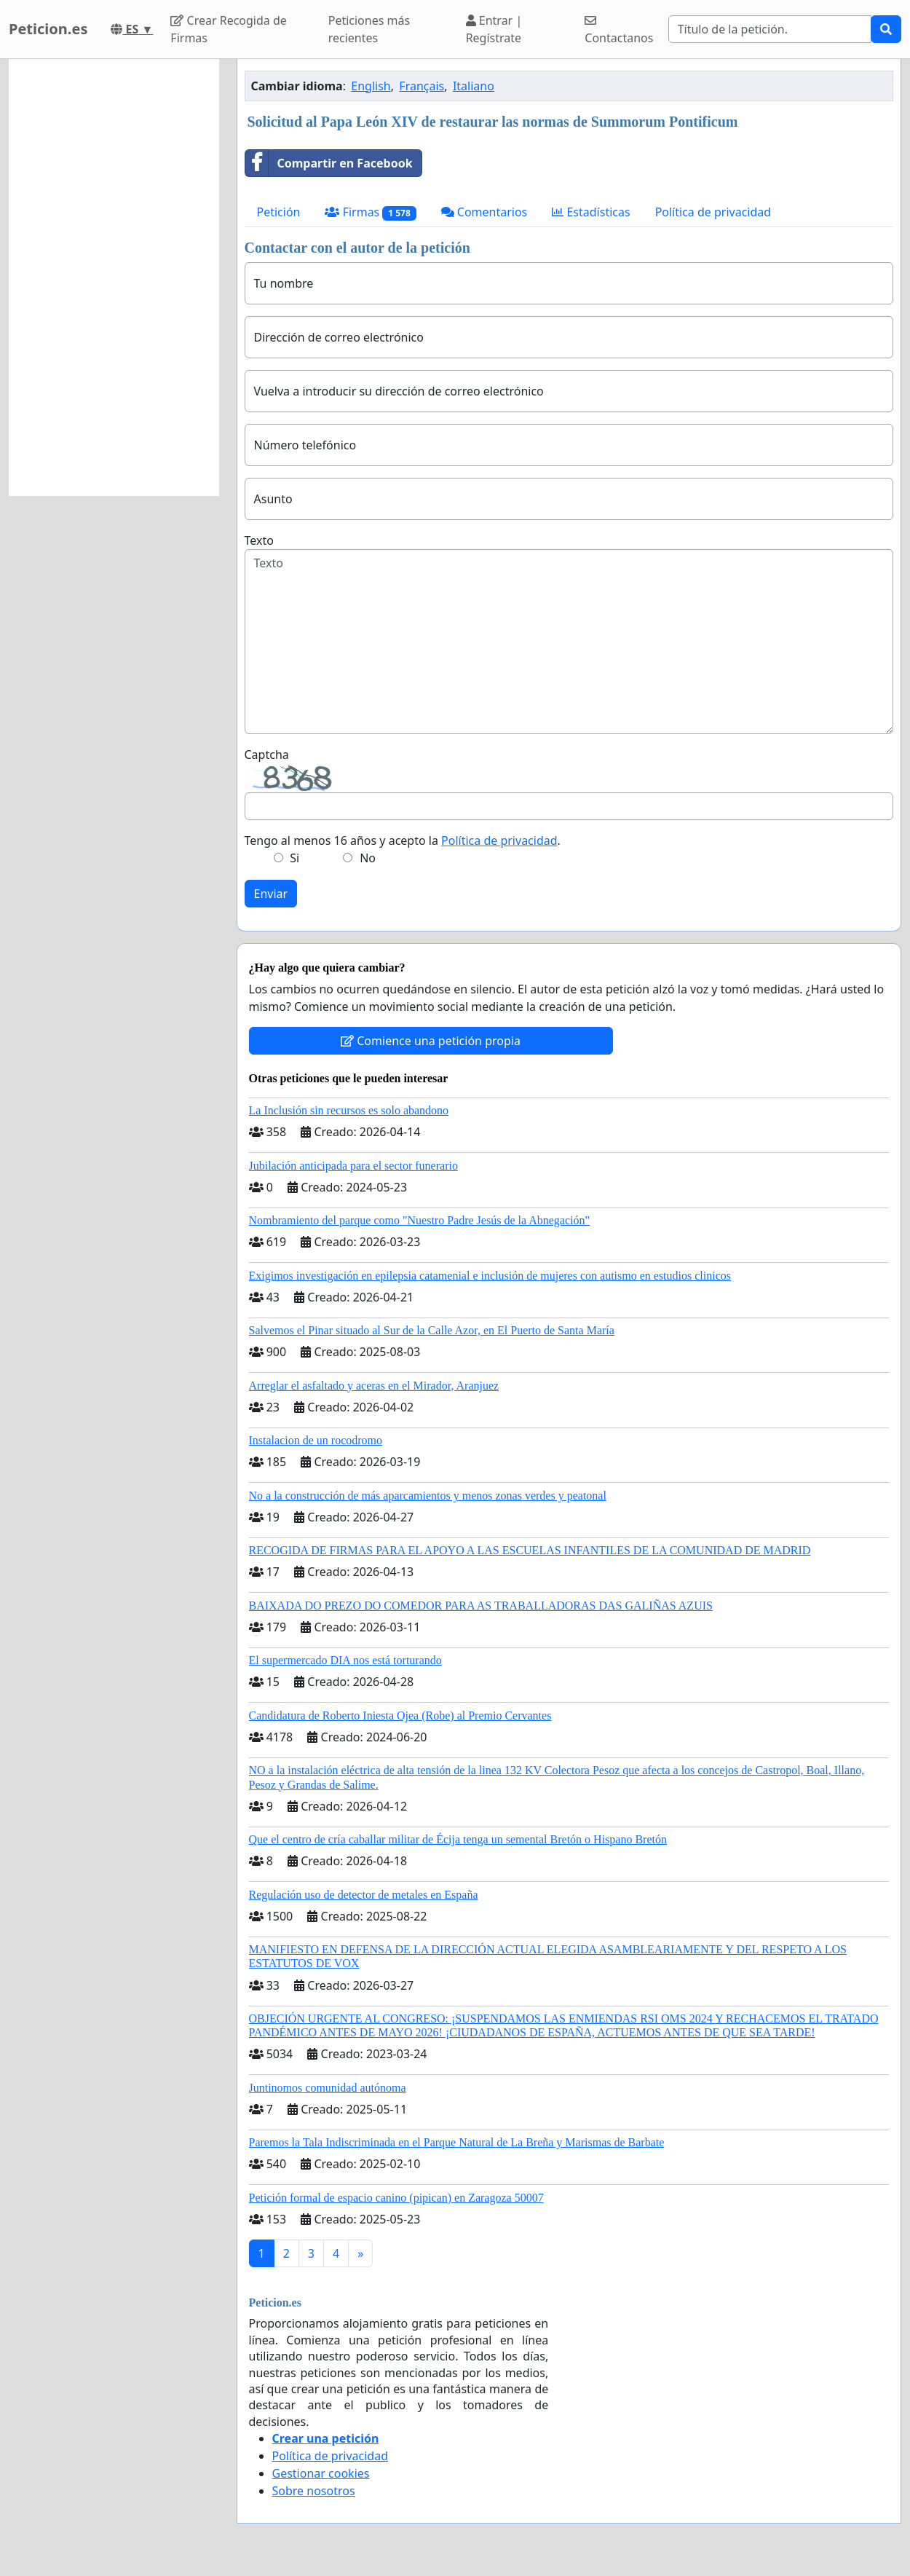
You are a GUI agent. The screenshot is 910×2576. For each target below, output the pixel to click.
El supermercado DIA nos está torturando (345, 1660)
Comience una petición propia (431, 1041)
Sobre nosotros (313, 2491)
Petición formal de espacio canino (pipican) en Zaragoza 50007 (396, 2197)
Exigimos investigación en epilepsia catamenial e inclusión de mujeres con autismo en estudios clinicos (490, 1275)
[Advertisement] (114, 277)
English (370, 86)
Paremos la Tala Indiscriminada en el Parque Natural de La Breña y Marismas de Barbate (457, 2142)
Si (294, 858)
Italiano (473, 86)
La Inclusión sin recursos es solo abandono (349, 1110)
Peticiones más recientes (369, 29)
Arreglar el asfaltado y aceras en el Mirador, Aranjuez (374, 1385)
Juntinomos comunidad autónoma (327, 2087)
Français (421, 86)
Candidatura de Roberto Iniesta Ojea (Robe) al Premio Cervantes (400, 1715)
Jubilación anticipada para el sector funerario (353, 1165)
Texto (259, 540)
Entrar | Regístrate (494, 29)
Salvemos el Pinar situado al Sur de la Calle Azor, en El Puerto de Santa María (431, 1330)
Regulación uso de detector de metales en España (363, 1894)
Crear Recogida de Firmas (228, 29)
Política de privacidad (713, 212)
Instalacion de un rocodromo (316, 1440)
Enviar (271, 894)
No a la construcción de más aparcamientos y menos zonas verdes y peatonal (427, 1495)
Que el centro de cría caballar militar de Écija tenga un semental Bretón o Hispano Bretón (458, 1839)
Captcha (267, 755)
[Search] (769, 29)
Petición (279, 212)
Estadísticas (591, 212)
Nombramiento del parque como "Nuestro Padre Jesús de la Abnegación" (419, 1220)
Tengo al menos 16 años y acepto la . (403, 840)
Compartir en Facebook (329, 163)
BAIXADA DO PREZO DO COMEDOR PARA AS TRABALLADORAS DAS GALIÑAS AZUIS (481, 1605)
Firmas (370, 212)
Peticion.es (48, 29)
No (368, 858)
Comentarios (484, 212)
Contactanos (619, 30)
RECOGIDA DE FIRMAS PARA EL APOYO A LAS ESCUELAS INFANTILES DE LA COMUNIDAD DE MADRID (530, 1550)
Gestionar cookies (321, 2473)
